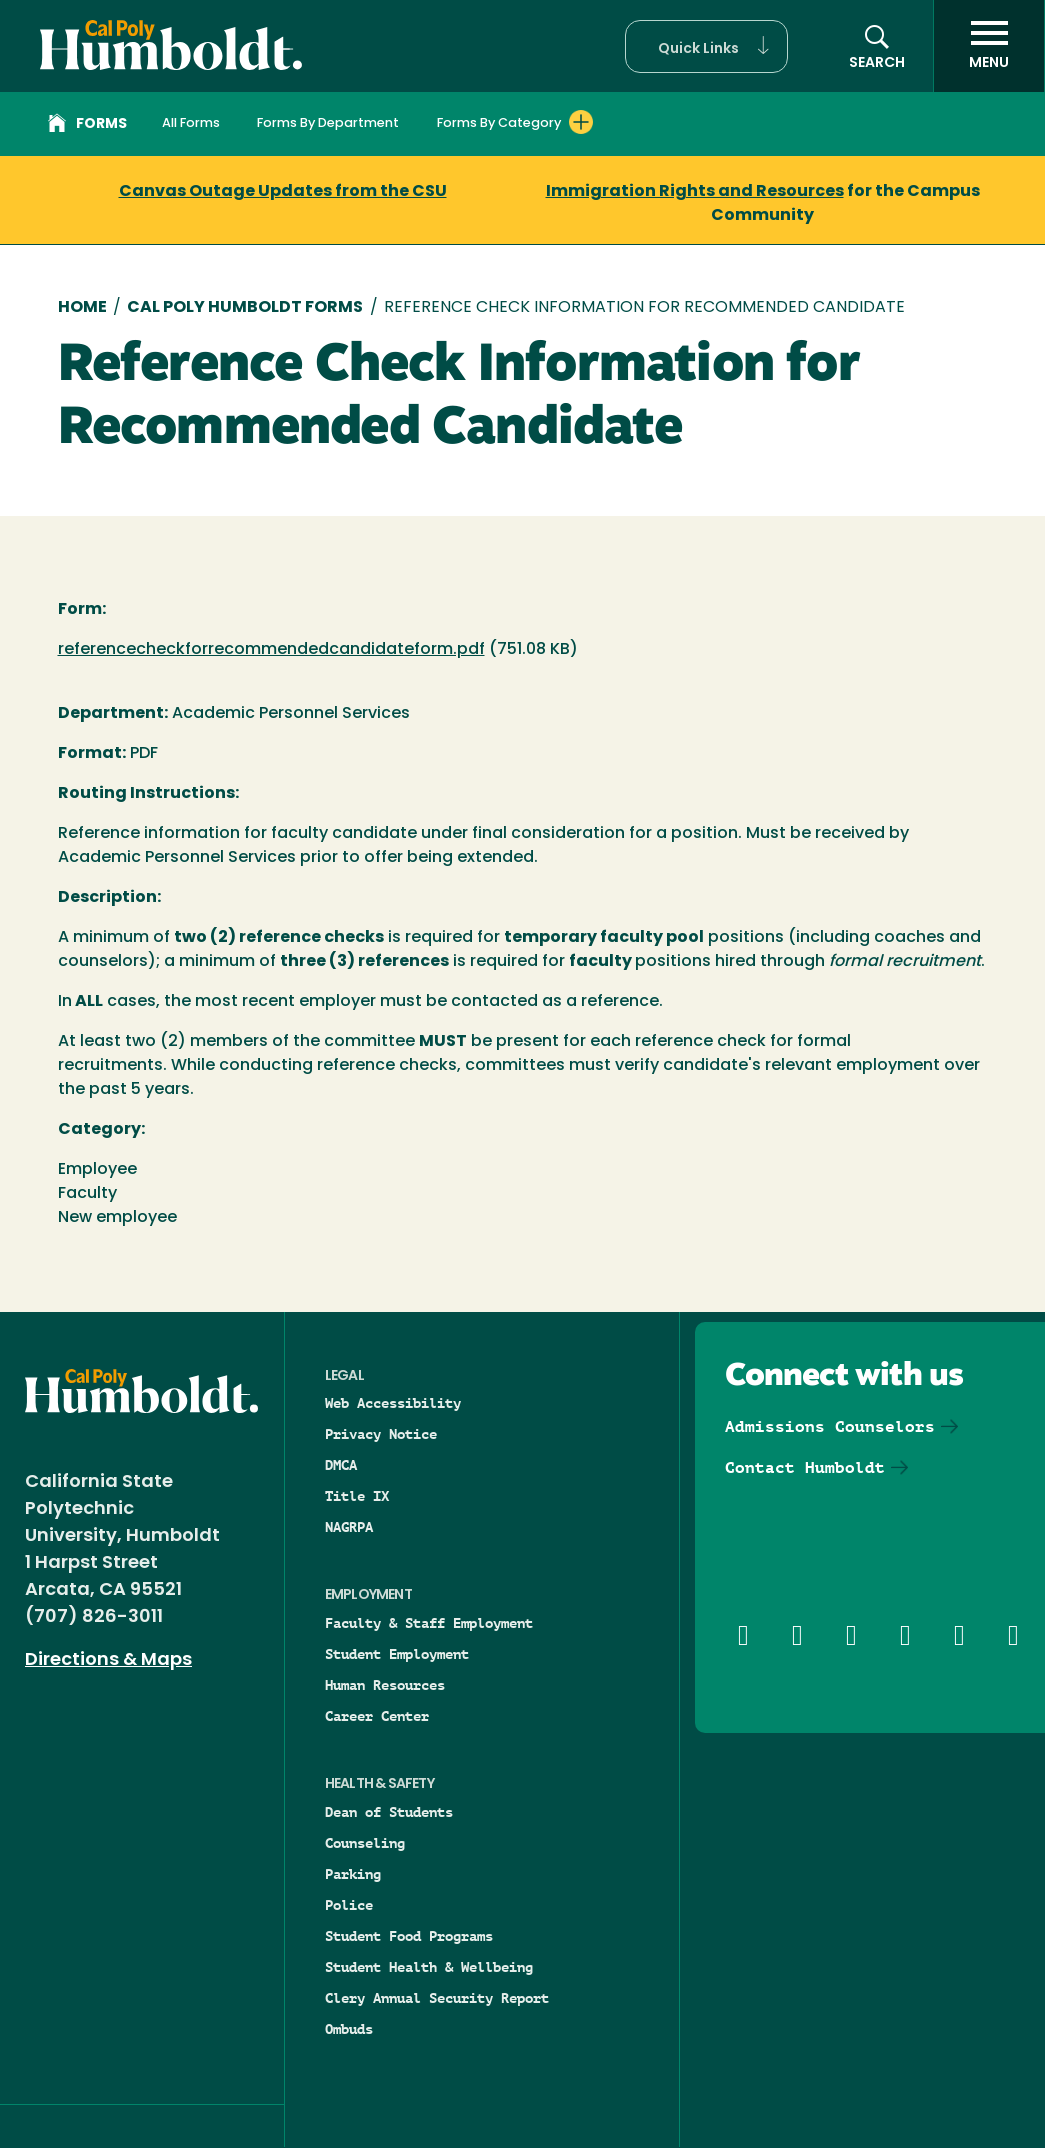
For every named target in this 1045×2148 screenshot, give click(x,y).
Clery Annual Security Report (437, 1998)
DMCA (341, 1465)
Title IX (357, 1496)
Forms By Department (328, 123)
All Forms (191, 123)
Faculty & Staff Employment (429, 1623)
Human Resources (385, 1685)
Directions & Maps (108, 1660)
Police (349, 1905)
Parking (353, 1874)
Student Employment (397, 1654)
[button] (706, 46)
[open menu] (989, 46)
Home (82, 308)
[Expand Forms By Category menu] (581, 122)
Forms (87, 126)
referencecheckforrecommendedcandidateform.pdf (271, 650)
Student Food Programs (409, 1936)
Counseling (365, 1843)
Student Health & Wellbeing (429, 1967)
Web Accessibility (393, 1403)
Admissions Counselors (830, 1426)
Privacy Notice (381, 1434)
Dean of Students (389, 1812)
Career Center (377, 1716)
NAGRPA (349, 1527)
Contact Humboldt (805, 1467)
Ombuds (349, 2029)
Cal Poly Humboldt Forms (245, 308)
